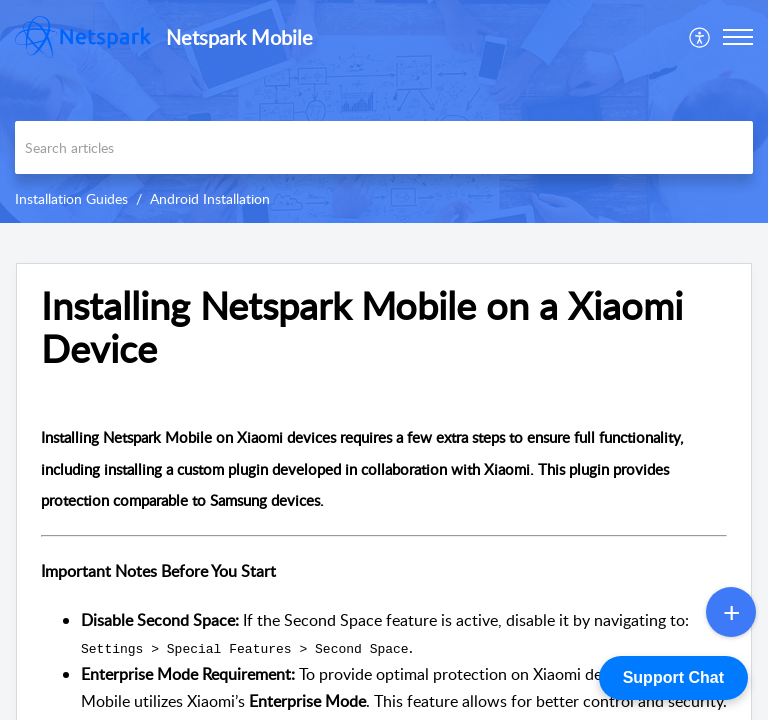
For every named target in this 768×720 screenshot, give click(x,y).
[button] (700, 37)
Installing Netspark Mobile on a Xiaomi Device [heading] (362, 328)
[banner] (384, 111)
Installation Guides (71, 198)
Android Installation (210, 198)
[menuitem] (700, 37)
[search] (384, 147)
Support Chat (673, 677)
